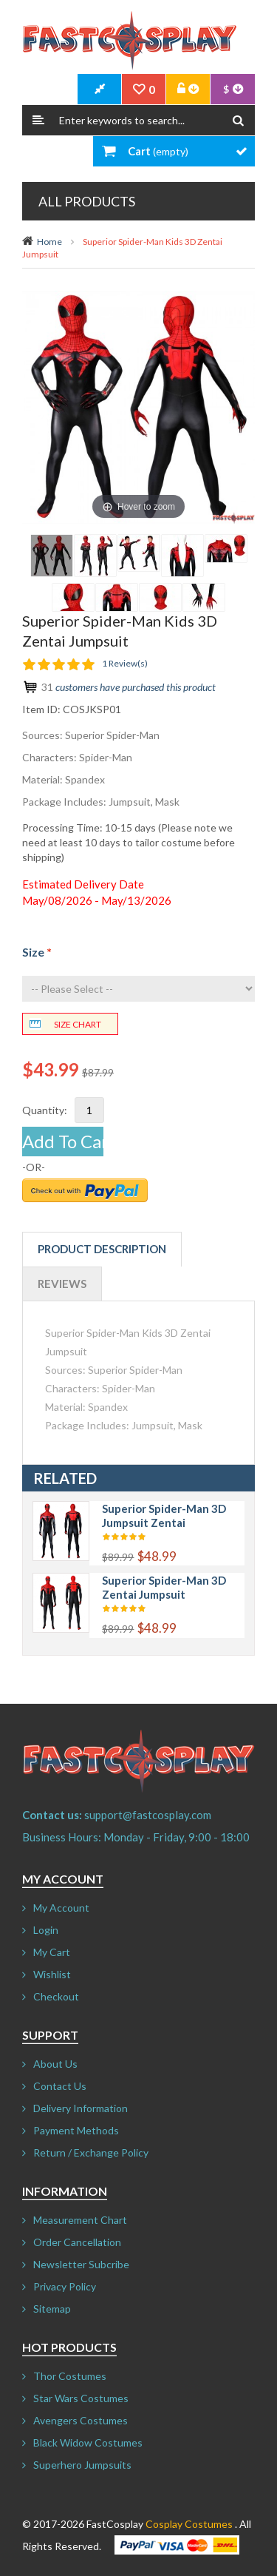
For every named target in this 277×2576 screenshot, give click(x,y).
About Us (55, 2063)
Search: (38, 120)
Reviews (62, 1283)
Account (188, 89)
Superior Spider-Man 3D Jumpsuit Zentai (164, 1515)
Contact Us (59, 2086)
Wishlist (52, 1974)
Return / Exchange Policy (90, 2152)
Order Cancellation (77, 2242)
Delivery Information (80, 2108)
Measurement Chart (80, 2219)
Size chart (77, 1024)
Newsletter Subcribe (81, 2264)
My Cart (51, 1952)
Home (49, 241)
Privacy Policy (64, 2286)
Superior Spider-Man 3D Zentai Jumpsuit (164, 1587)
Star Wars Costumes (81, 2398)
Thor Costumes (69, 2376)
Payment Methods (76, 2130)
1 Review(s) (125, 663)
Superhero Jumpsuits (82, 2464)
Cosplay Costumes (189, 2524)
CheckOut (100, 89)
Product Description (102, 1248)
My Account (61, 1907)
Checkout (56, 1996)
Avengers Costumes (80, 2420)
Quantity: (44, 1110)
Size (37, 952)
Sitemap (52, 2308)
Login (45, 1929)
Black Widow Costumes (88, 2442)
